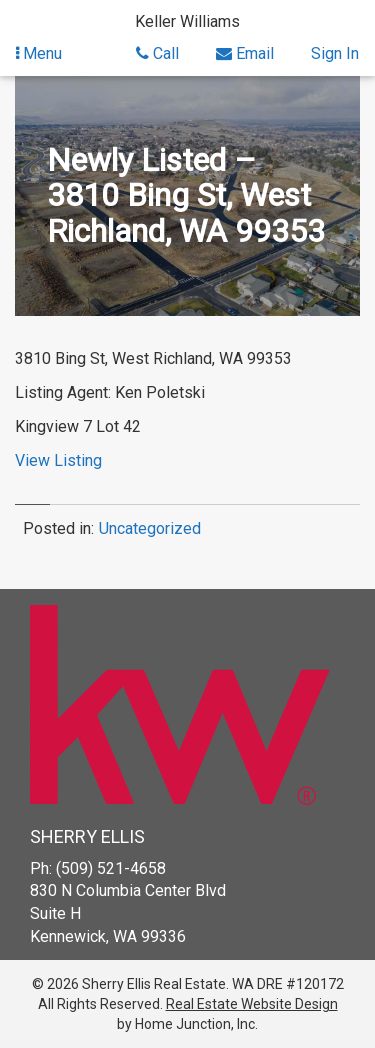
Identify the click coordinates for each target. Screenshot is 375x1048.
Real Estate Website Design (252, 1004)
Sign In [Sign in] (335, 53)
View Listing (58, 460)
